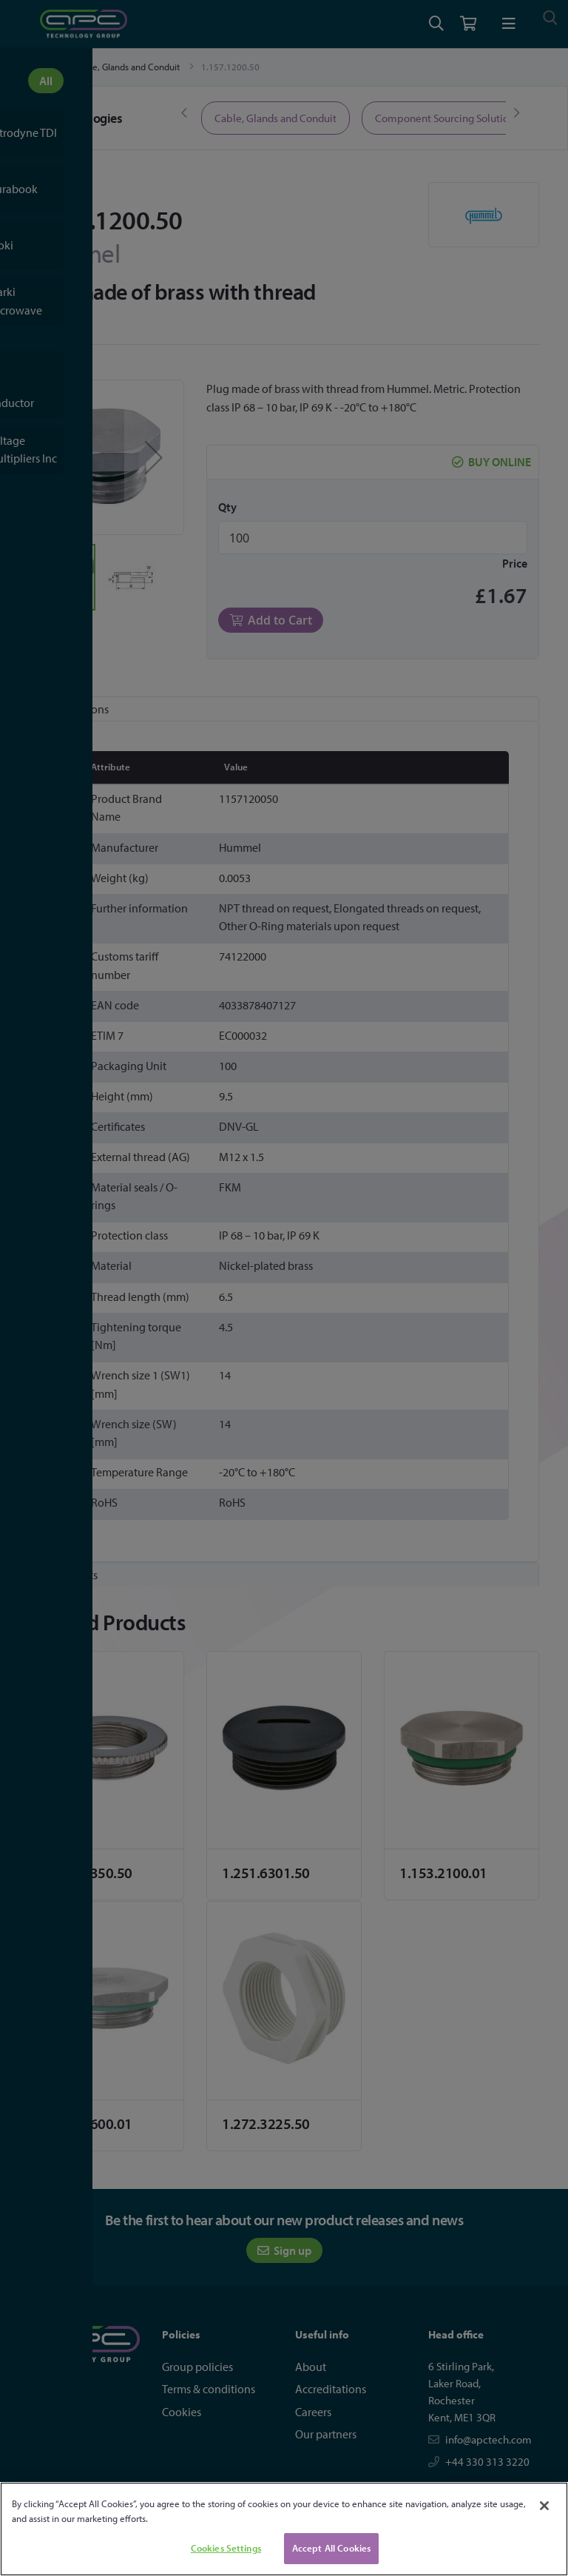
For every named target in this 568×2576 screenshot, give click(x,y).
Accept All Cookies (331, 2548)
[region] (284, 2529)
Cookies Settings (226, 2548)
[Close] (544, 2505)
